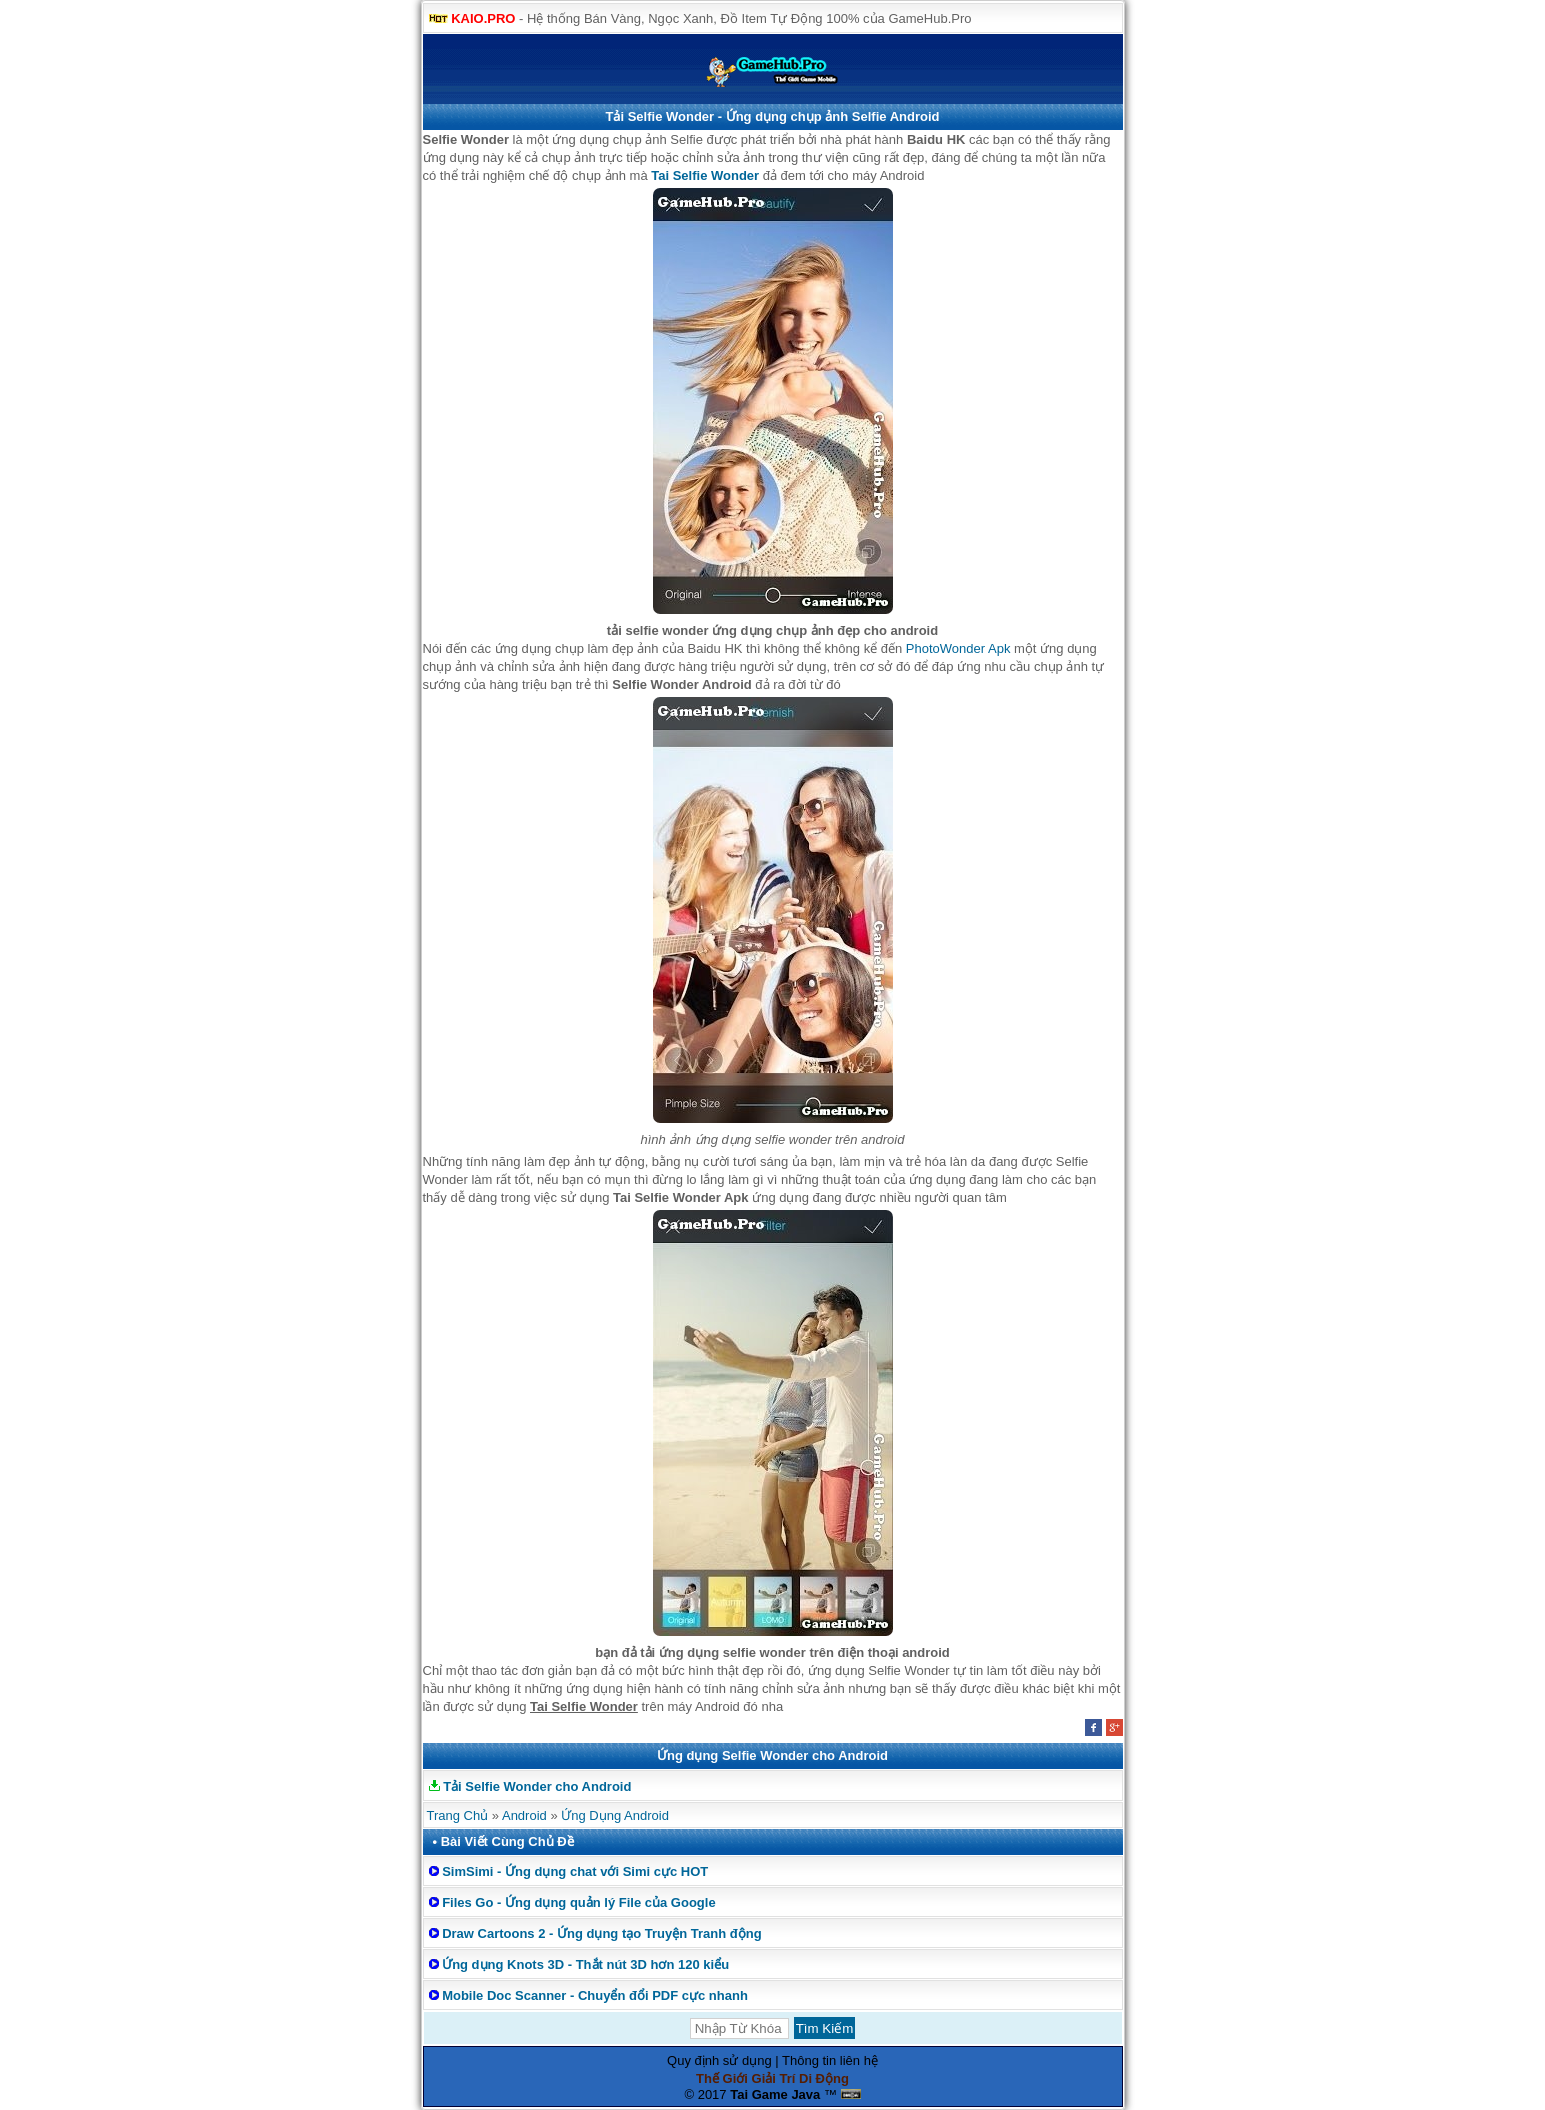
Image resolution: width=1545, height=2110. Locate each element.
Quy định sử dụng (719, 2060)
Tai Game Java (775, 2094)
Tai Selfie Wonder (705, 175)
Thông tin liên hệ (830, 2060)
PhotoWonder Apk (958, 648)
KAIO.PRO (483, 18)
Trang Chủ (458, 1815)
